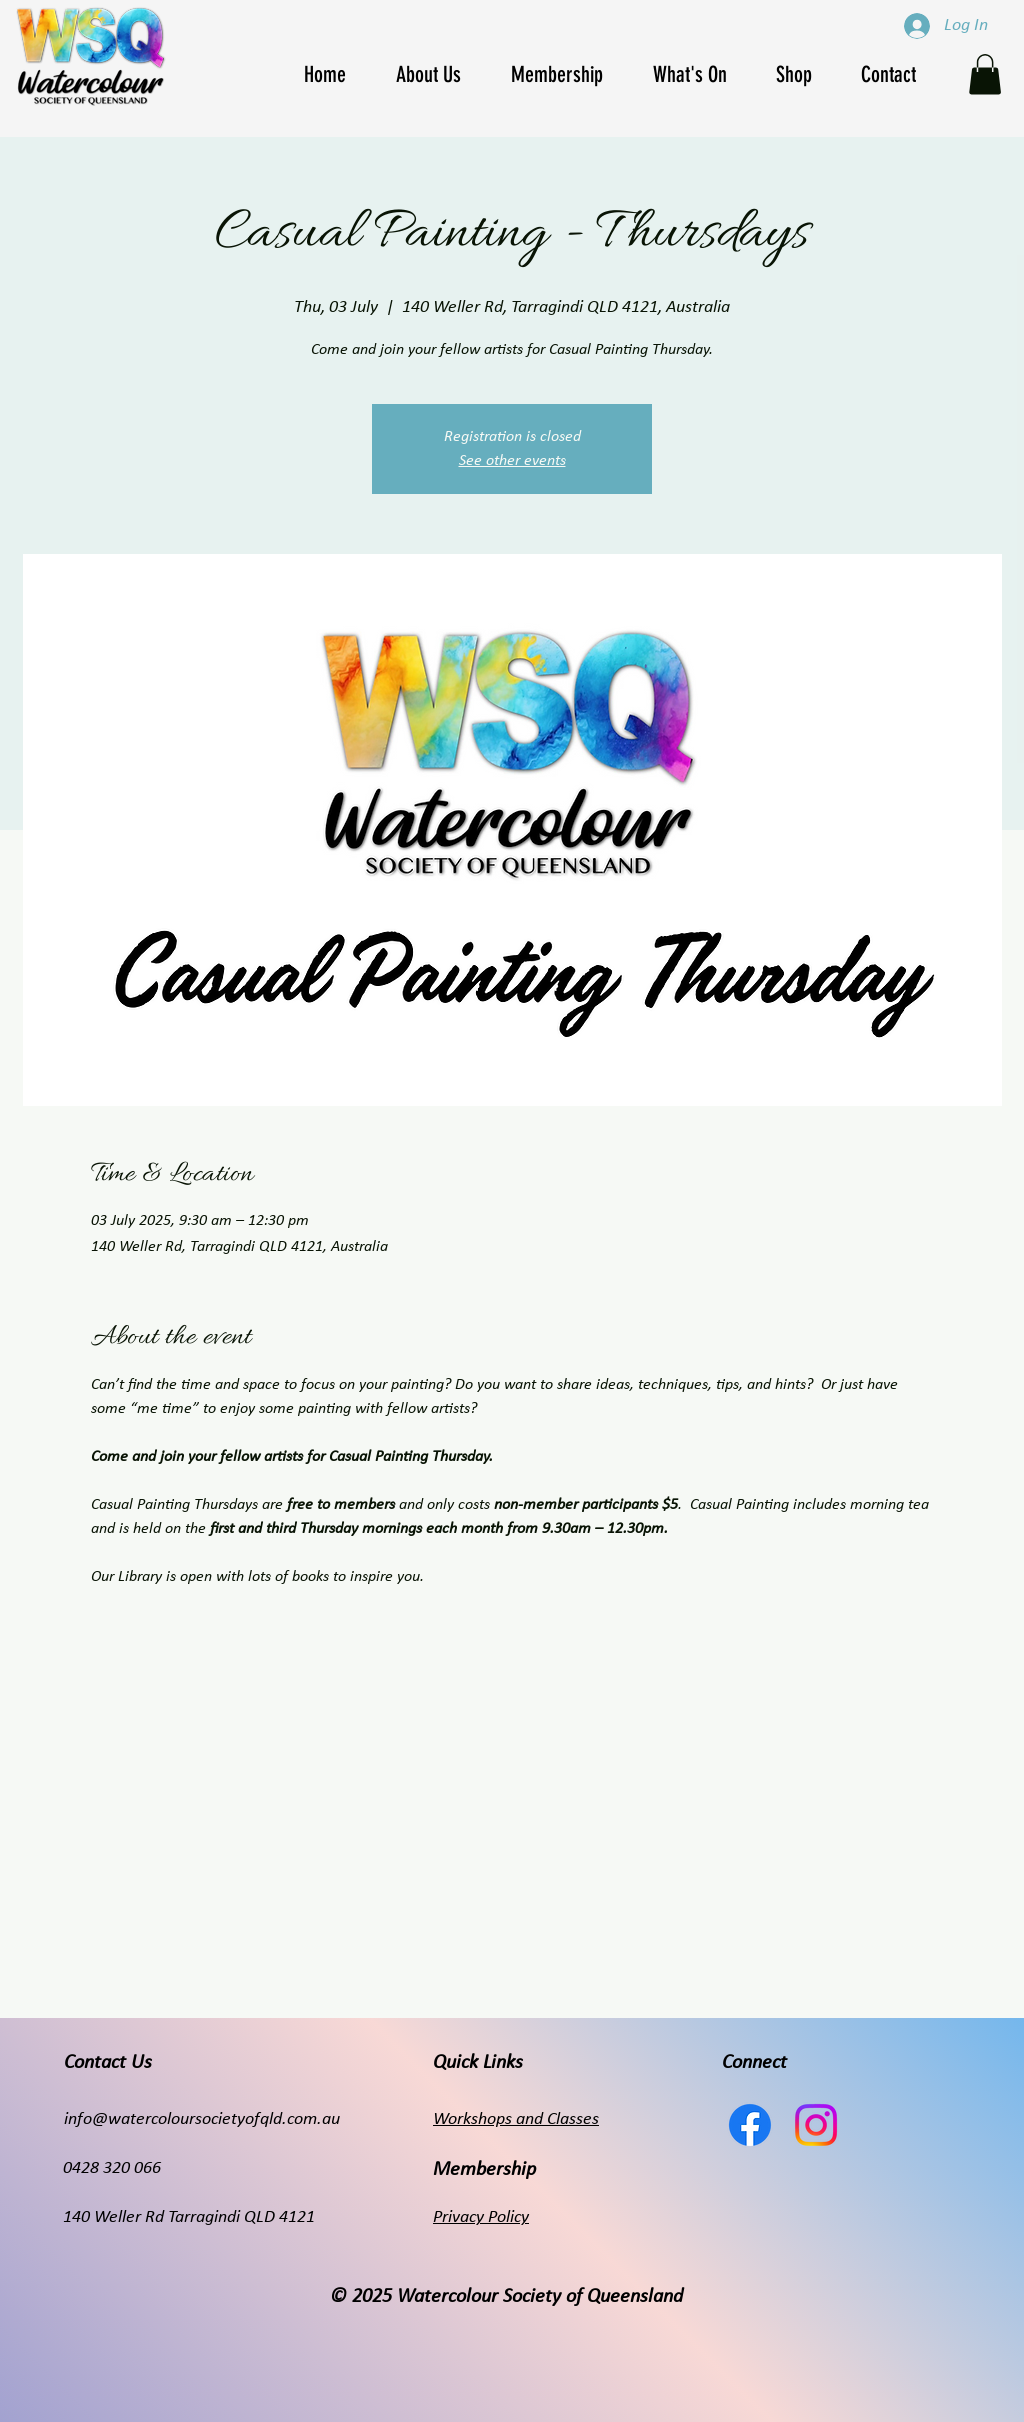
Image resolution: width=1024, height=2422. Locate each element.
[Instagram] (816, 2125)
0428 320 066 (112, 2168)
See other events (512, 461)
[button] (698, 75)
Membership (484, 2170)
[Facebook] (750, 2125)
